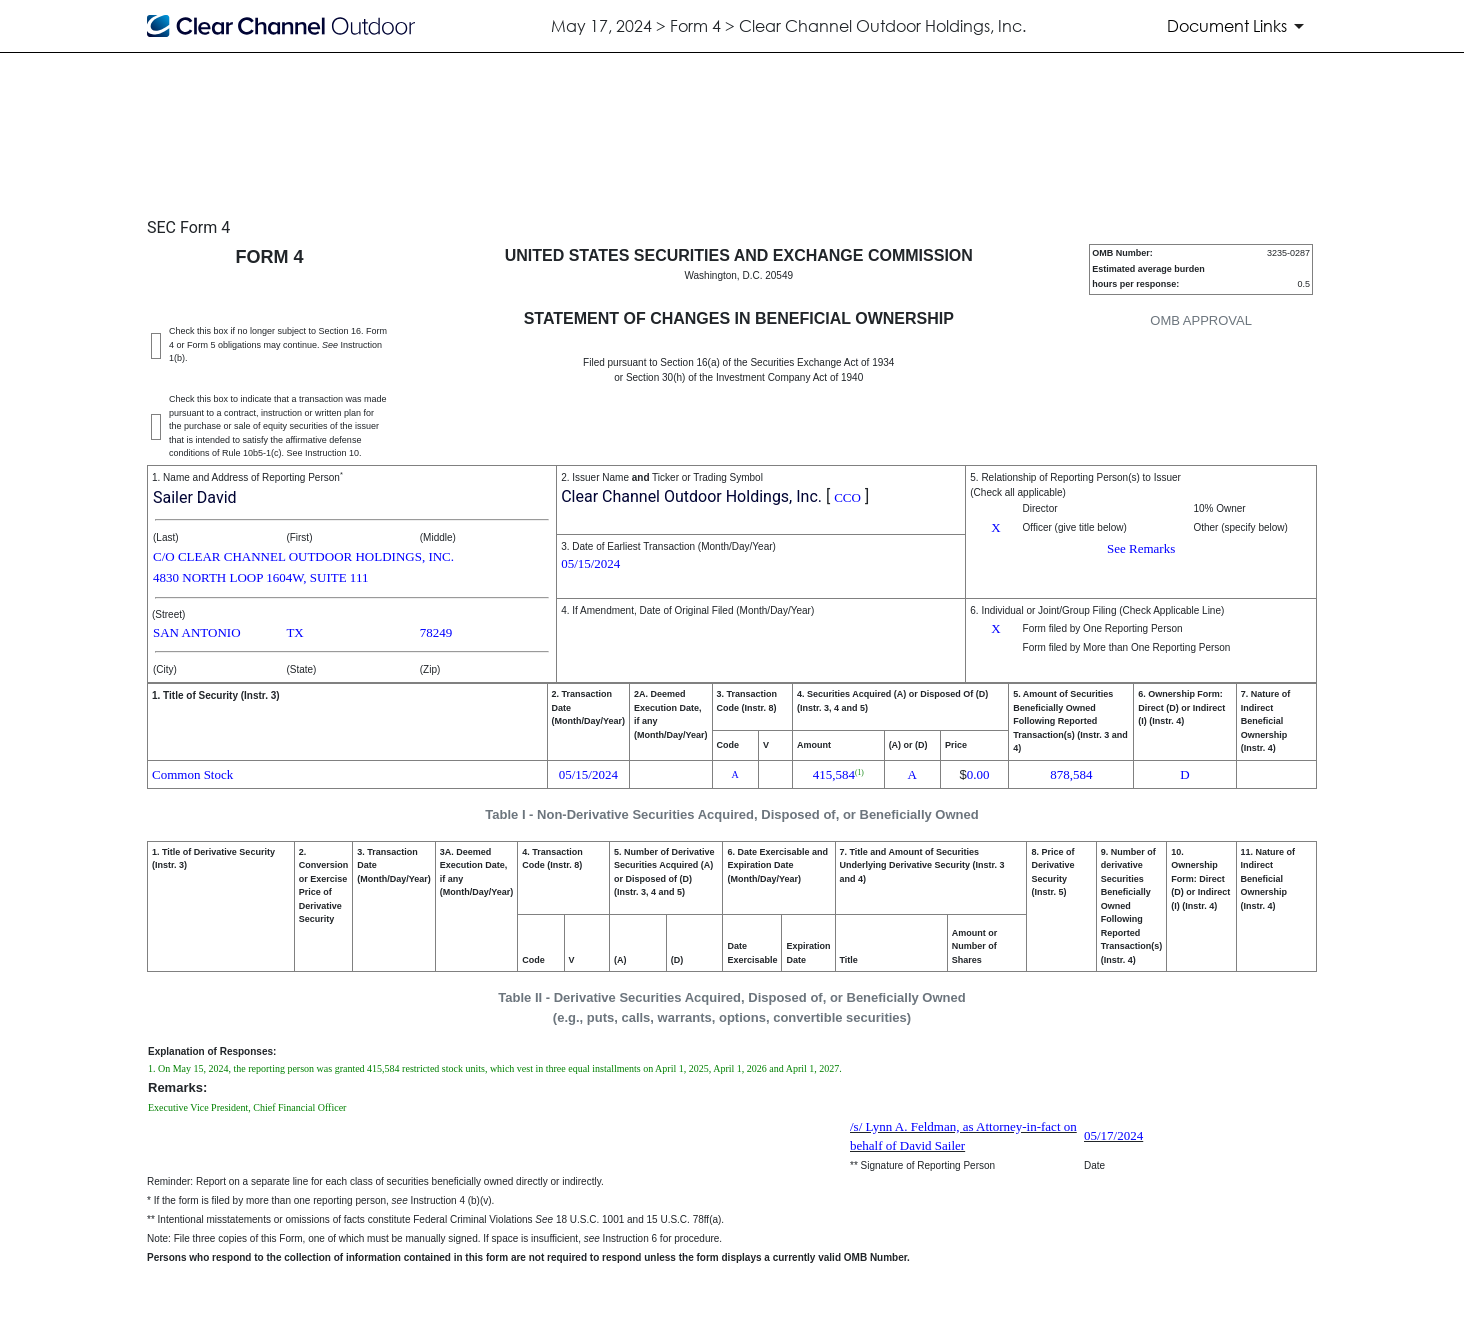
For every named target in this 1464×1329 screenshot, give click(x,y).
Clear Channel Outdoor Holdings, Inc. (691, 496)
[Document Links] (1239, 26)
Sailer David (195, 497)
